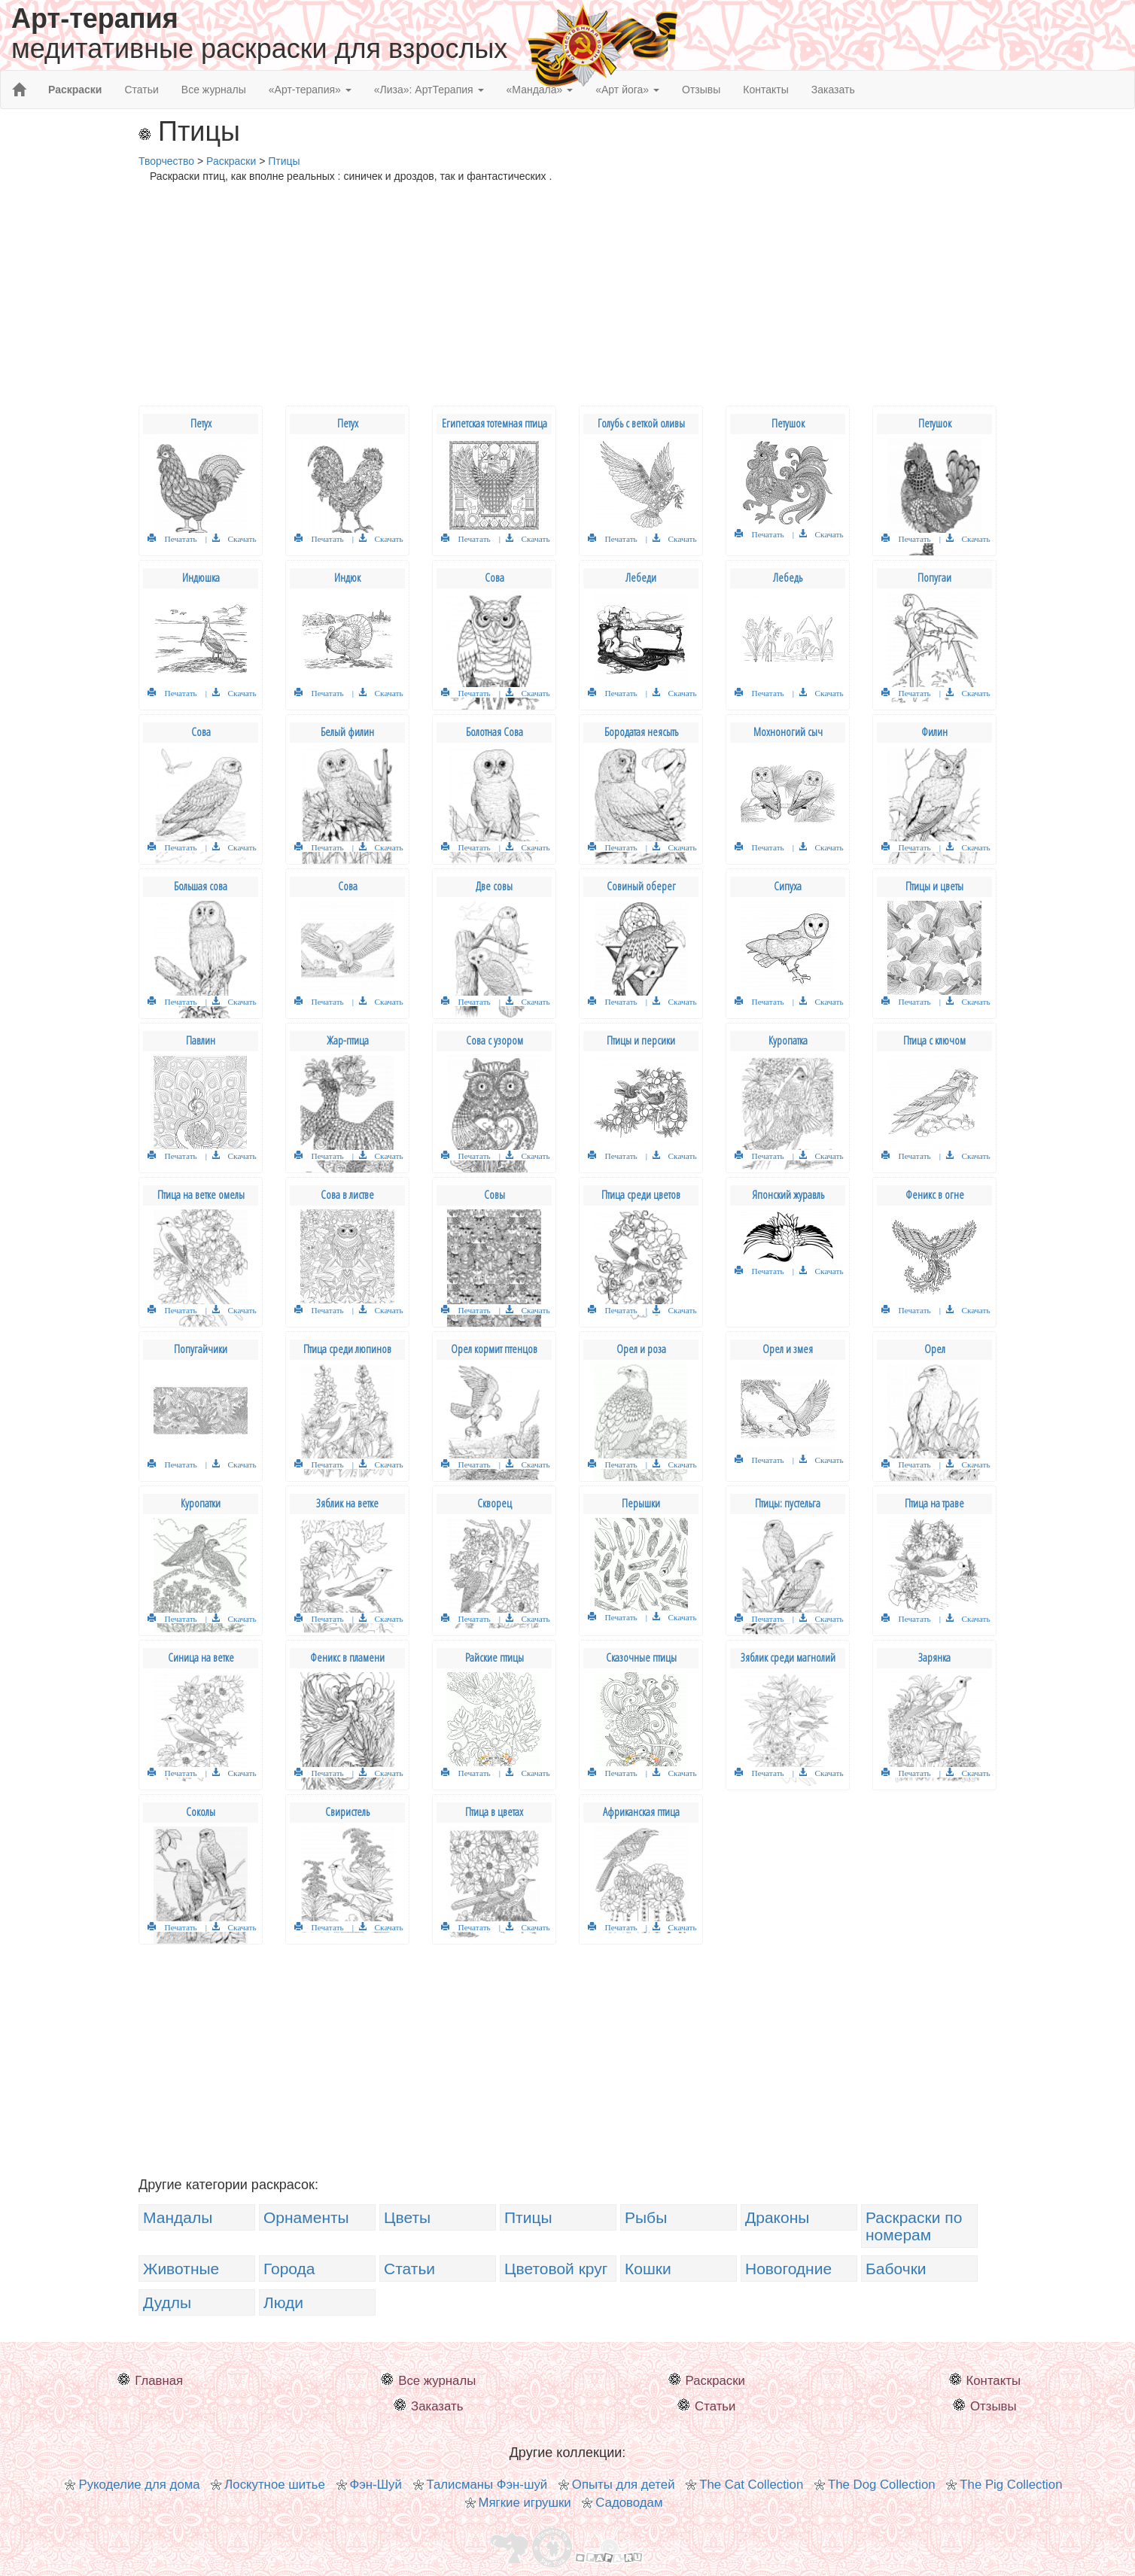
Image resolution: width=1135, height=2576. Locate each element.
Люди (283, 2302)
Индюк (347, 577)
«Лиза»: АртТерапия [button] (429, 90)
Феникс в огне (934, 1195)
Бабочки (896, 2268)
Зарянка (934, 1657)
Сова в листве (347, 1195)
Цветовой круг (555, 2268)
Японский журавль (788, 1195)
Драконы (777, 2217)
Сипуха (788, 886)
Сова (494, 577)
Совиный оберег (641, 886)
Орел (934, 1349)
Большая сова (200, 886)
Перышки (641, 1503)
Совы (494, 1195)
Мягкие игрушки (525, 2502)
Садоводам (628, 2502)
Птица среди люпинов (347, 1349)
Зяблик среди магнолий (788, 1657)
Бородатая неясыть (641, 732)
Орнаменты (306, 2217)
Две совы (494, 886)
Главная (159, 2381)
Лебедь (787, 577)
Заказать (833, 90)
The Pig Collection (1011, 2484)
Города (289, 2268)
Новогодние (788, 2268)
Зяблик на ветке (347, 1503)
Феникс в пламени (347, 1657)
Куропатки (201, 1503)
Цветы (407, 2217)
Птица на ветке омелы (201, 1195)
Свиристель (347, 1812)
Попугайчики (200, 1349)
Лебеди (640, 577)
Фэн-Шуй (376, 2484)
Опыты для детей (623, 2484)
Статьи (141, 90)
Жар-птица (348, 1040)
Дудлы (167, 2302)
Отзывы (701, 90)
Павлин (200, 1040)
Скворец (494, 1503)
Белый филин (347, 732)
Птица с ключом (934, 1040)
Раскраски (715, 2381)
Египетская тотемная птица (494, 423)
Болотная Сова (494, 732)
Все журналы (213, 90)
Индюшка (201, 577)
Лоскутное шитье (274, 2484)
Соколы (200, 1812)
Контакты (765, 90)
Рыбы (646, 2217)
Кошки (648, 2268)
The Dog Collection (882, 2484)
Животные (181, 2268)
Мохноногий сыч (788, 732)
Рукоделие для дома (138, 2484)
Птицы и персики (641, 1040)
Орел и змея (787, 1349)
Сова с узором (494, 1040)
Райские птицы (494, 1657)
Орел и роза (641, 1349)
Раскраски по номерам (914, 2226)
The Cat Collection (751, 2484)
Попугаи (934, 577)
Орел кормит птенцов (494, 1349)
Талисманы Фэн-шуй (487, 2484)
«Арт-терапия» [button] (310, 90)
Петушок (788, 423)
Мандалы (177, 2217)
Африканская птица (641, 1812)
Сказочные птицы (641, 1657)
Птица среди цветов (640, 1195)
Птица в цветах (494, 1812)
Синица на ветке (201, 1657)
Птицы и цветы (934, 886)
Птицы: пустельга (787, 1503)
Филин (934, 732)
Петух (200, 423)
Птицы (528, 2217)
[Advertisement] (567, 300)
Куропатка (788, 1040)
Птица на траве (934, 1503)
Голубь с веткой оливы (641, 423)
